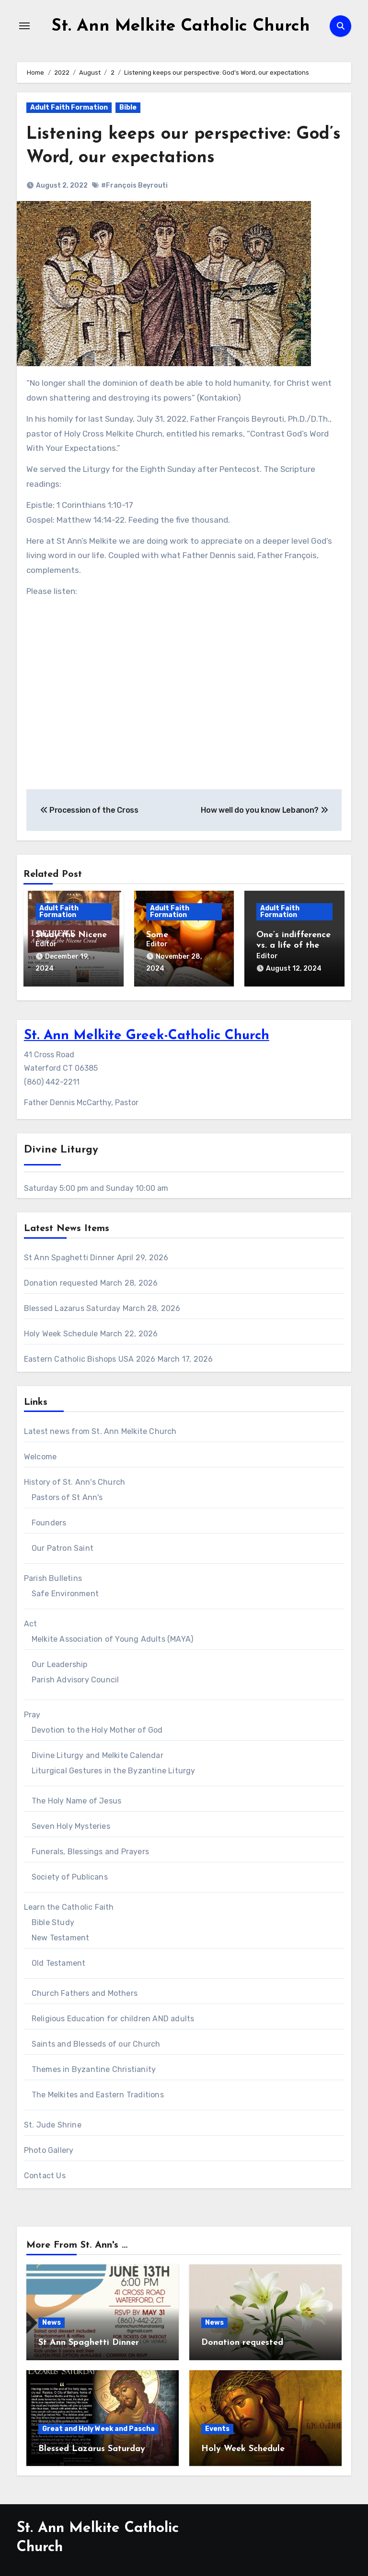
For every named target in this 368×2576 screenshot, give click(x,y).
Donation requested (61, 1279)
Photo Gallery (49, 2146)
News (51, 2320)
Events (217, 2425)
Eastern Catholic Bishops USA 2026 (90, 1355)
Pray (32, 1711)
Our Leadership (60, 1661)
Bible (128, 107)
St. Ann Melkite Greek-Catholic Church (146, 1033)
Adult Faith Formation (69, 107)
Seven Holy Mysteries (71, 1822)
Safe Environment (65, 1590)
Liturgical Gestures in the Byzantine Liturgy (114, 1767)
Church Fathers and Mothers (85, 1989)
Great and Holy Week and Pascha (98, 2425)
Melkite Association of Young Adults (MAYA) (112, 1635)
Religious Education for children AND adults (113, 2015)
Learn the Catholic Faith (69, 1903)
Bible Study (53, 1919)
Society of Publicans (70, 1873)
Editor (46, 944)
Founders (49, 1519)
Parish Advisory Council (75, 1676)
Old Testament (59, 1959)
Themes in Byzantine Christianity (94, 2066)
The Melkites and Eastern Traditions (98, 2091)
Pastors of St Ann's (67, 1494)
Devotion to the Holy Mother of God (97, 1726)
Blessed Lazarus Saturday (72, 1305)
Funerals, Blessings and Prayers (90, 1848)
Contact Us (45, 2172)
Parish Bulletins (53, 1574)
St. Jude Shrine (52, 2121)
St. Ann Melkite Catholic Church (181, 25)
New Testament (61, 1934)
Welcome (40, 1453)
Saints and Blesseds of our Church (96, 2040)
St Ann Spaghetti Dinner (69, 1254)
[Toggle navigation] (24, 26)
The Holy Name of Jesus (76, 1797)
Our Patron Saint (62, 1544)
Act (30, 1620)
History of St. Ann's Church (74, 1478)
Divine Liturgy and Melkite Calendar (97, 1752)
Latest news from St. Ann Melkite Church (100, 1428)
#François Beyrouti (134, 185)
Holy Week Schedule (61, 1330)
